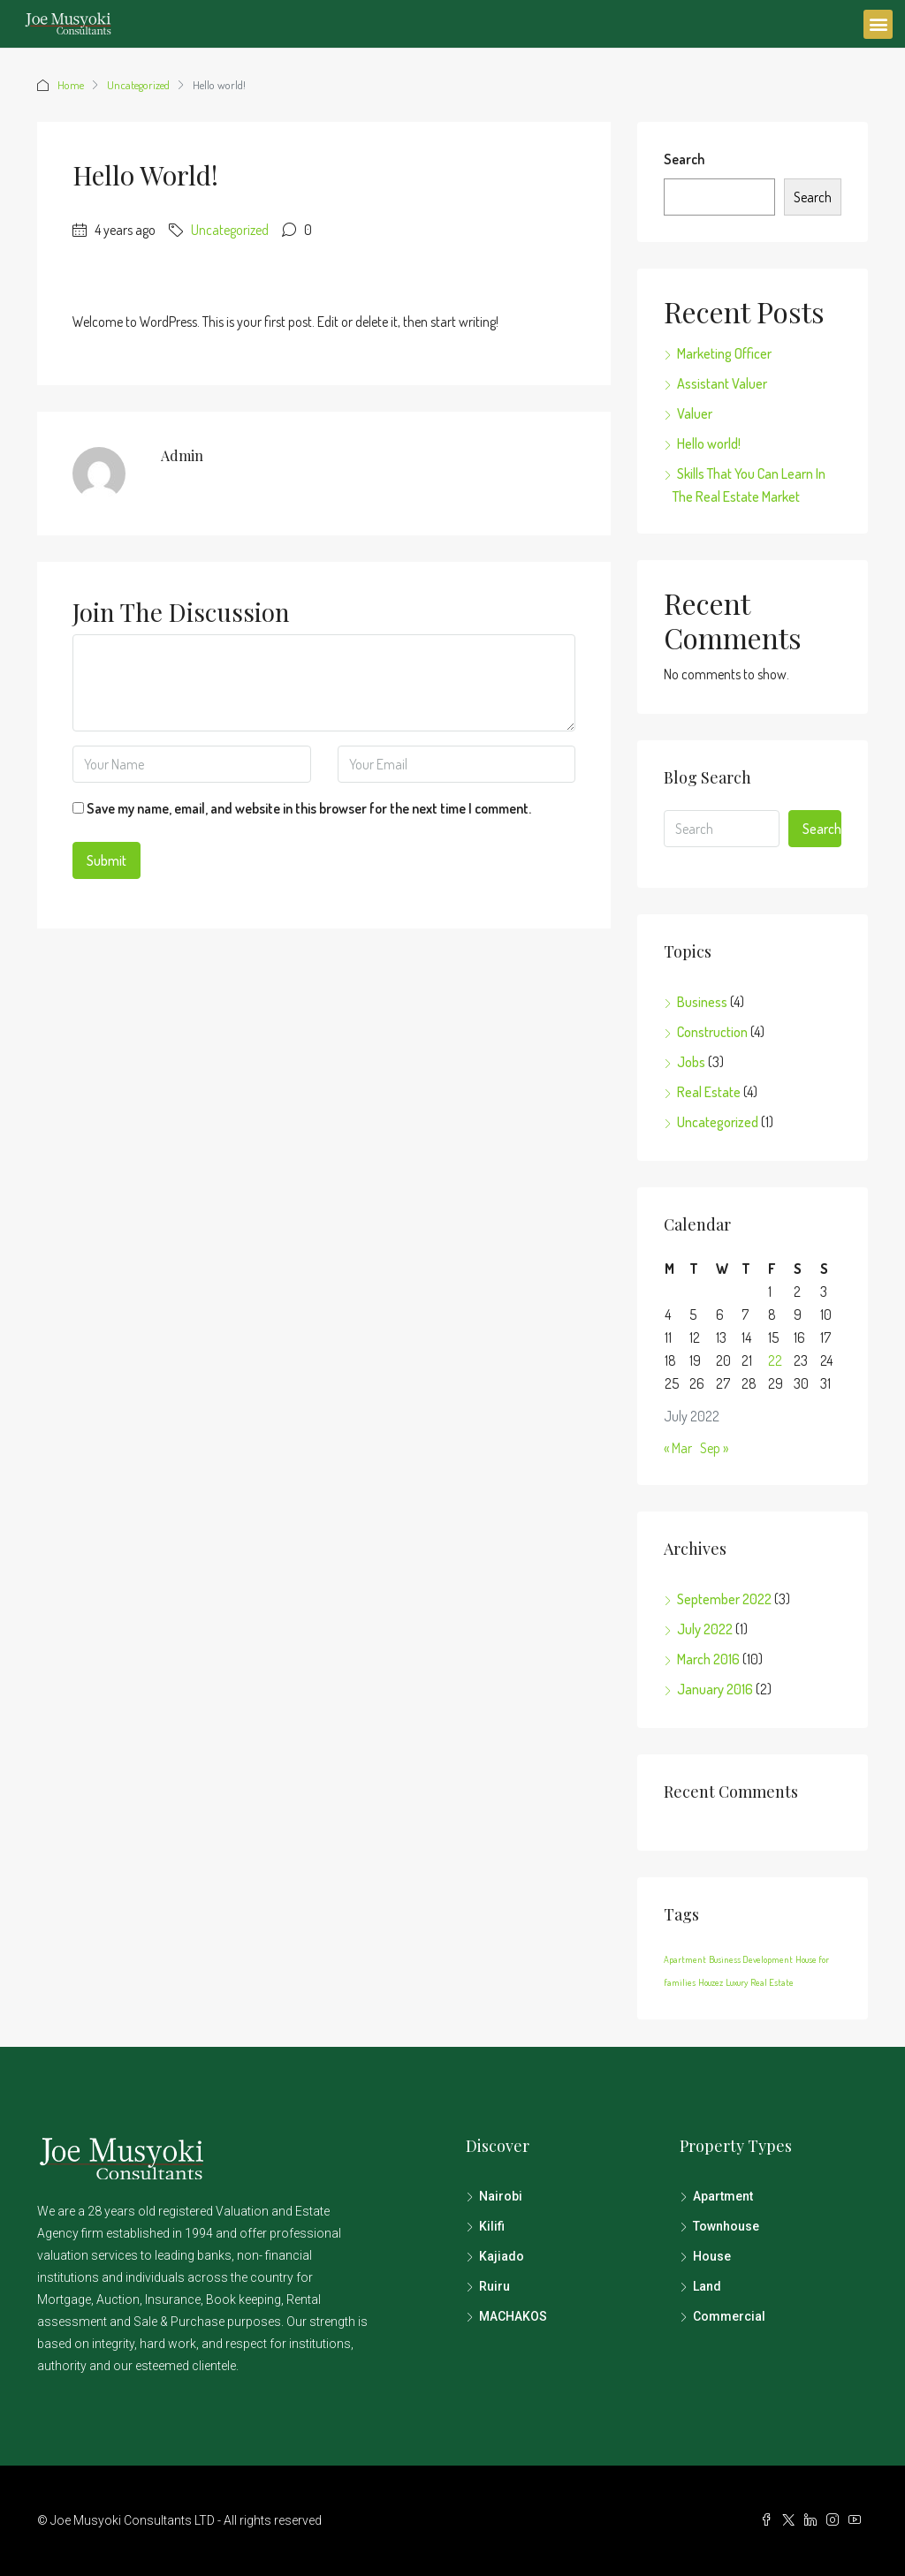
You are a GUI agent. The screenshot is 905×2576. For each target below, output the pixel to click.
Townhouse (726, 2226)
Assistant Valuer (722, 383)
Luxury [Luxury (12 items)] (737, 1982)
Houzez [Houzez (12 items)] (710, 1982)
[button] (878, 24)
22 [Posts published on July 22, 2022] (775, 1360)
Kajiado (501, 2256)
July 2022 (705, 1629)
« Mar (678, 1448)
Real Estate (709, 1092)
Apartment (723, 2196)
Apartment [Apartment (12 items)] (685, 1959)
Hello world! (709, 443)
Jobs (691, 1062)
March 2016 (708, 1659)
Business (702, 1002)
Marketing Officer (724, 353)
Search (684, 159)
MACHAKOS (513, 2316)
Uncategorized (138, 85)
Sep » (714, 1448)
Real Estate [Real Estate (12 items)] (772, 1982)
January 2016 (715, 1689)
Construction (712, 1032)
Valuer (694, 413)
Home (70, 85)
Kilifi (492, 2226)
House (712, 2256)
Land (707, 2286)
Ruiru (494, 2286)
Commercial (729, 2316)
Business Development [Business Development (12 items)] (751, 1959)
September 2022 (724, 1599)
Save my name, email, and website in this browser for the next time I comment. (309, 808)
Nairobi (500, 2196)
